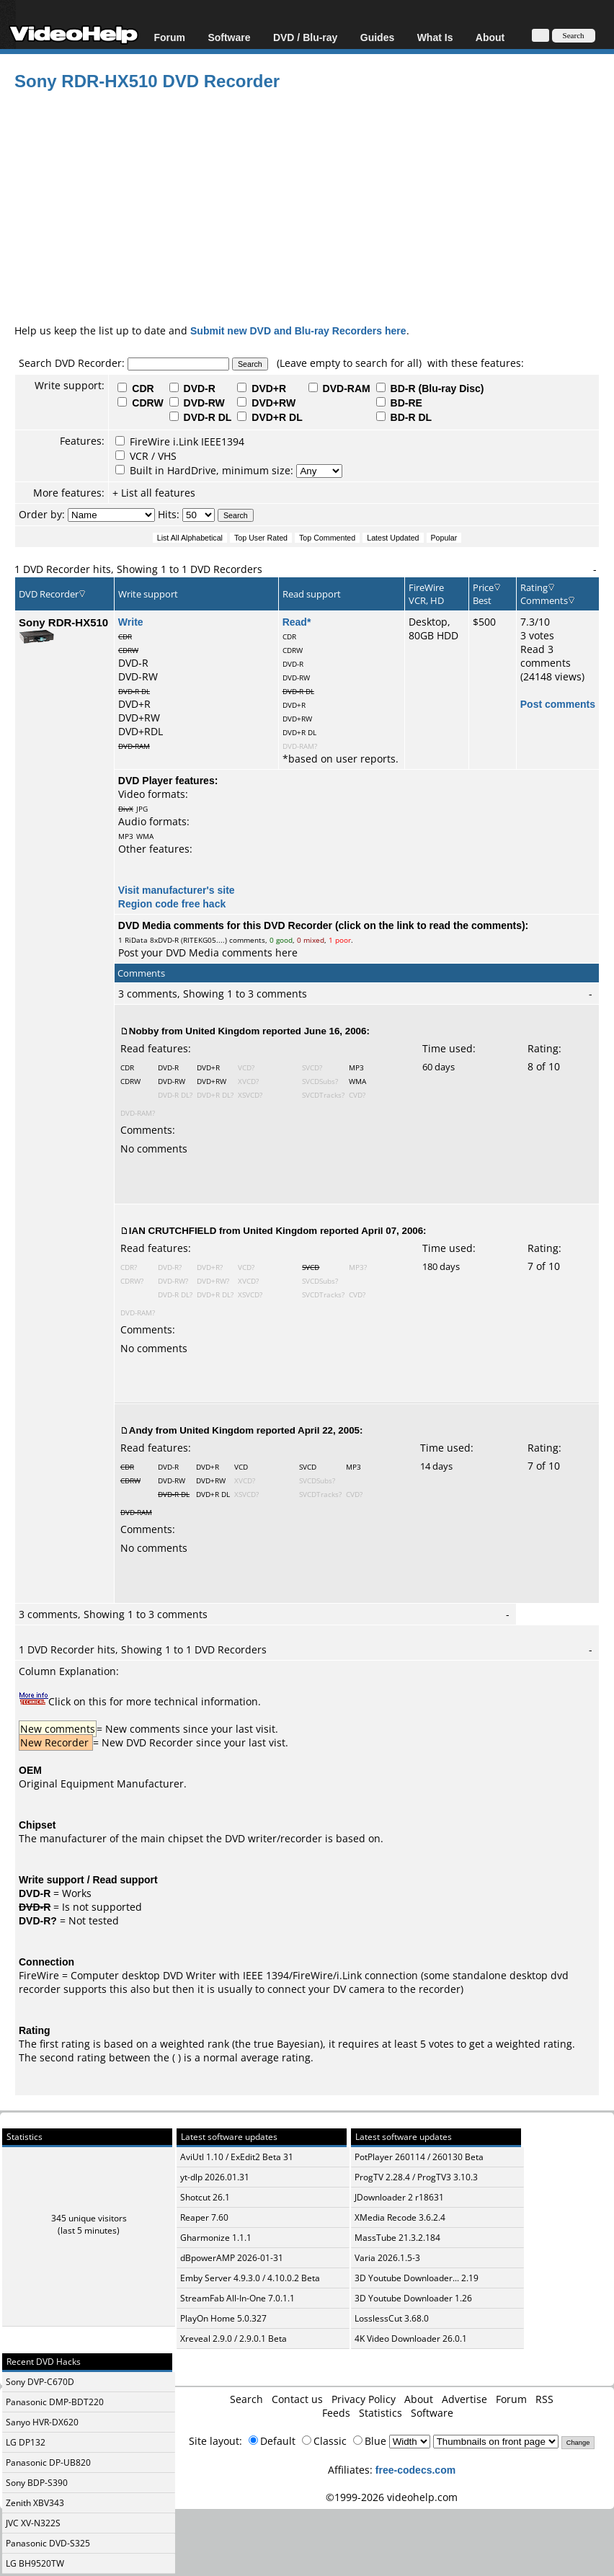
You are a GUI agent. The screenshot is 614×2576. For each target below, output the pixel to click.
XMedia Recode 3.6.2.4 (400, 2217)
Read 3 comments (545, 656)
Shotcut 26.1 (205, 2197)
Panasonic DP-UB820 (48, 2462)
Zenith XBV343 (35, 2503)
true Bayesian (287, 2044)
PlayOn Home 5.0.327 (223, 2318)
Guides (377, 37)
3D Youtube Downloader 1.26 (413, 2298)
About (490, 37)
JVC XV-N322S (33, 2523)
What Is (435, 37)
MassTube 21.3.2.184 (397, 2237)
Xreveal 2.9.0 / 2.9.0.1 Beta (233, 2338)
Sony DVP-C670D (40, 2382)
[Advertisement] (314, 205)
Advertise (464, 2399)
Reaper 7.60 (204, 2217)
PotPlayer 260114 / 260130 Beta (419, 2157)
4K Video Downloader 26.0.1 (411, 2338)
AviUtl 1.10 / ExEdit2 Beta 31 (236, 2157)
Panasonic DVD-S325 (48, 2543)
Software (229, 37)
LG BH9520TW (35, 2563)
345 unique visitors (89, 2218)
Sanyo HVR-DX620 (42, 2422)
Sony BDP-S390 (37, 2483)
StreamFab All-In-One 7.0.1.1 (237, 2298)
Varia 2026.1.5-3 (387, 2258)
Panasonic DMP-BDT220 (55, 2402)
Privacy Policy (364, 2399)
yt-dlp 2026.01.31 (214, 2177)
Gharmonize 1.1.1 (216, 2237)
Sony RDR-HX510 (63, 622)
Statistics (380, 2413)
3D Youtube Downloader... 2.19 (417, 2278)
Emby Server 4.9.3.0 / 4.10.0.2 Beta (250, 2278)
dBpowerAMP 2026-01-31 (231, 2258)
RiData (136, 940)
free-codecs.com (415, 2470)
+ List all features (153, 492)
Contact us (297, 2399)
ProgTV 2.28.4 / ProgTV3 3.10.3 (416, 2177)
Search (246, 2399)
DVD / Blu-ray (305, 37)
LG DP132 (25, 2442)
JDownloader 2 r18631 (399, 2197)
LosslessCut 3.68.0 (392, 2318)
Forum (169, 37)
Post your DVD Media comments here (208, 952)
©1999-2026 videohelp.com (392, 2497)
